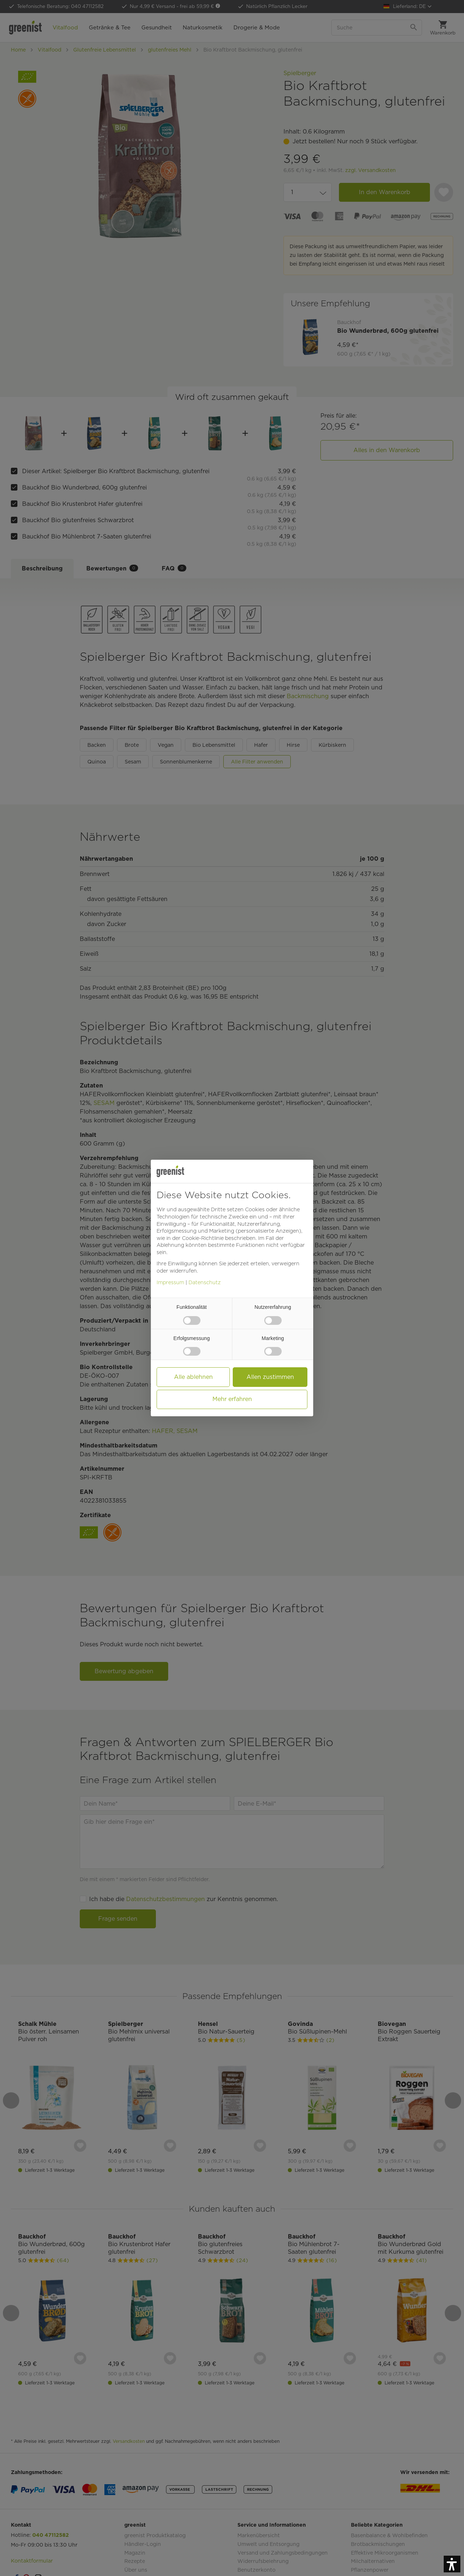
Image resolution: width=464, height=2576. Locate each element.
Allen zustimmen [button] (270, 1376)
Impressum (170, 1282)
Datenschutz (204, 1282)
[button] (452, 2564)
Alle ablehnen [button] (193, 1376)
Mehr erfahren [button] (232, 1399)
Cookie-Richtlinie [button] (203, 1238)
